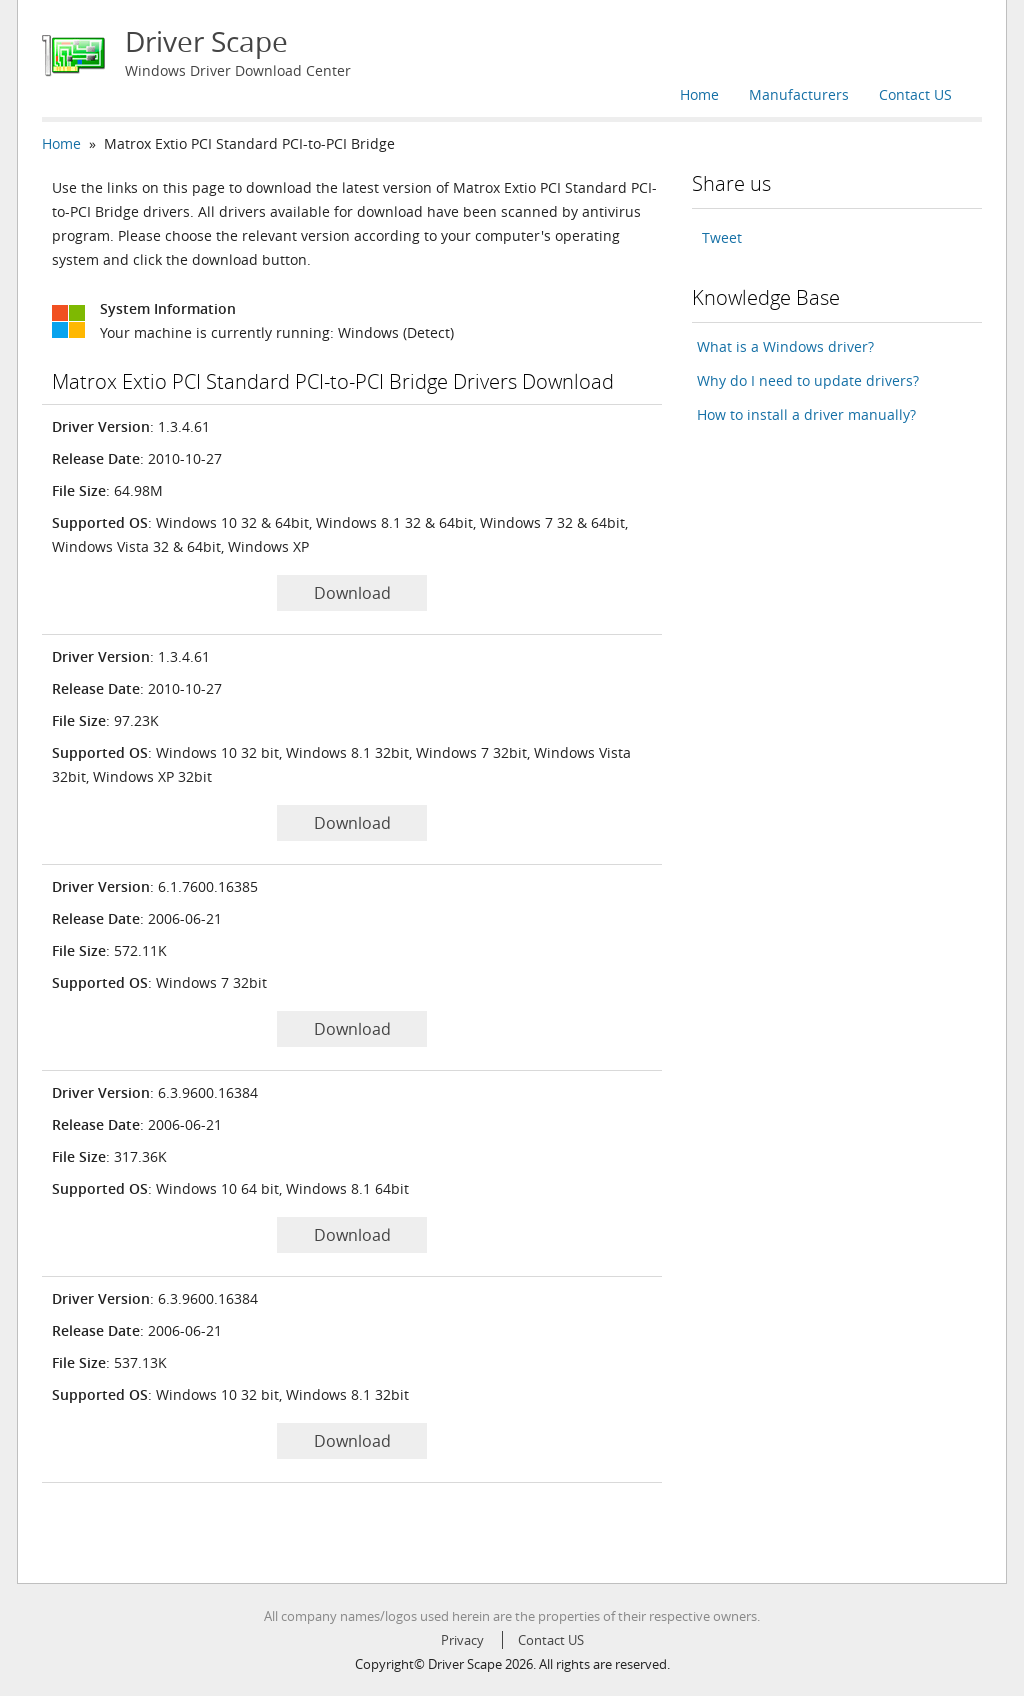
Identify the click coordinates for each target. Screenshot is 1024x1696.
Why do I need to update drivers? (808, 380)
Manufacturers (799, 94)
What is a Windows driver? (785, 346)
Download (352, 593)
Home (699, 94)
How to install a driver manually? (806, 414)
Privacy (462, 1640)
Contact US (915, 94)
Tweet (722, 237)
